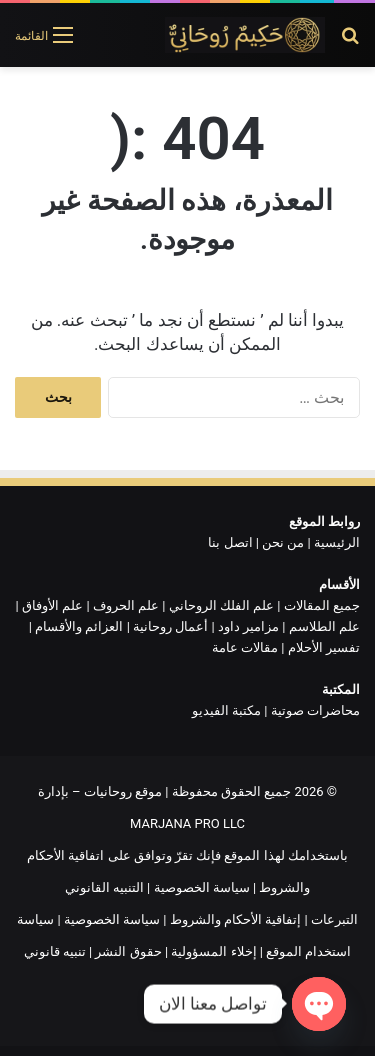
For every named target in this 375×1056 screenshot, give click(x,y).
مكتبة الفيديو (226, 710)
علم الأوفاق (52, 605)
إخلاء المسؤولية (213, 951)
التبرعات (334, 919)
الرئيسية (337, 542)
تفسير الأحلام (324, 647)
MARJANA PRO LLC (187, 823)
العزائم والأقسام (79, 626)
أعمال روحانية (170, 626)
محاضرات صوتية (315, 710)
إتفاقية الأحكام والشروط (235, 919)
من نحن (283, 542)
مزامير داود (248, 626)
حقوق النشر (128, 951)
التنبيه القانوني (104, 887)
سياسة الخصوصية (202, 887)
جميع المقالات (322, 605)
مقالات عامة (245, 647)
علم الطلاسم (324, 626)
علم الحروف (126, 605)
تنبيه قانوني (55, 951)
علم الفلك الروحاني (221, 605)
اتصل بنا (230, 542)
